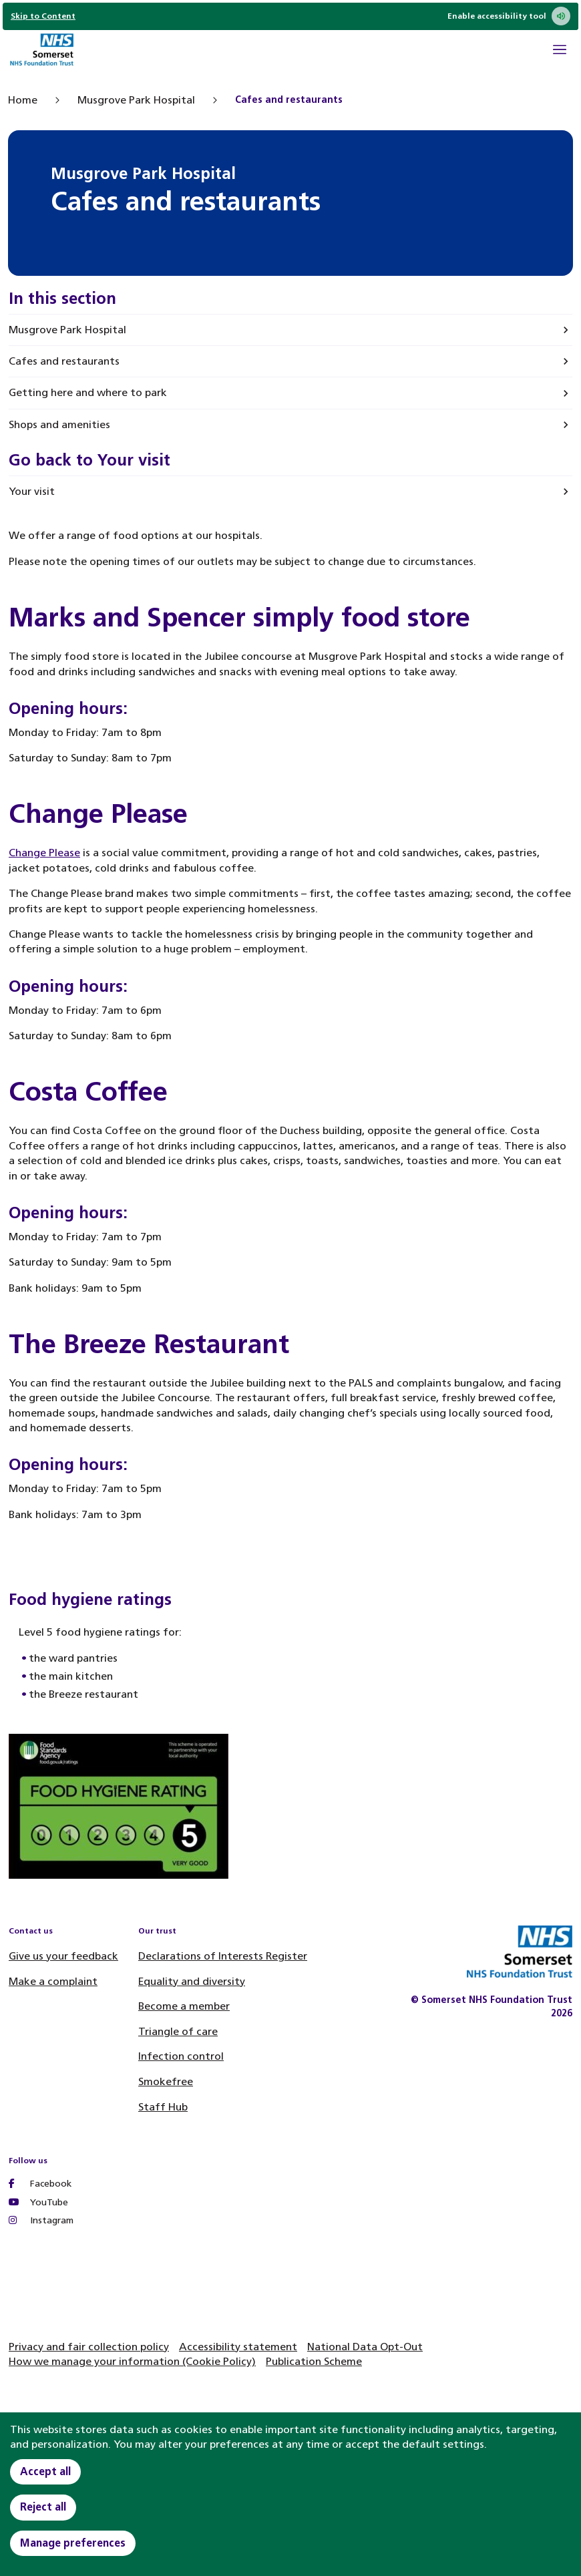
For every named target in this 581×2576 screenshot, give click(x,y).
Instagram (41, 2220)
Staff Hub (163, 2106)
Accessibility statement (238, 2346)
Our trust (157, 1931)
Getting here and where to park (88, 392)
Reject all (43, 2507)
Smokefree (165, 2081)
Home (22, 100)
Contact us (31, 1931)
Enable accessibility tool (508, 16)
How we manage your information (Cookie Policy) (132, 2361)
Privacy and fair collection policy (89, 2346)
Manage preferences (73, 2543)
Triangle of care (178, 2031)
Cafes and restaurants (64, 361)
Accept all (45, 2471)
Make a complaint (53, 1981)
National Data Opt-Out (365, 2346)
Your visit (32, 491)
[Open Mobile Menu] (559, 51)
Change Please (44, 852)
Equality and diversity (191, 1981)
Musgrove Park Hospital (136, 100)
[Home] (41, 51)
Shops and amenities (59, 424)
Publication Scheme (314, 2361)
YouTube (38, 2202)
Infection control (181, 2056)
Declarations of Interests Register (222, 1956)
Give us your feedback (63, 1956)
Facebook (40, 2183)
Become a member (184, 2006)
